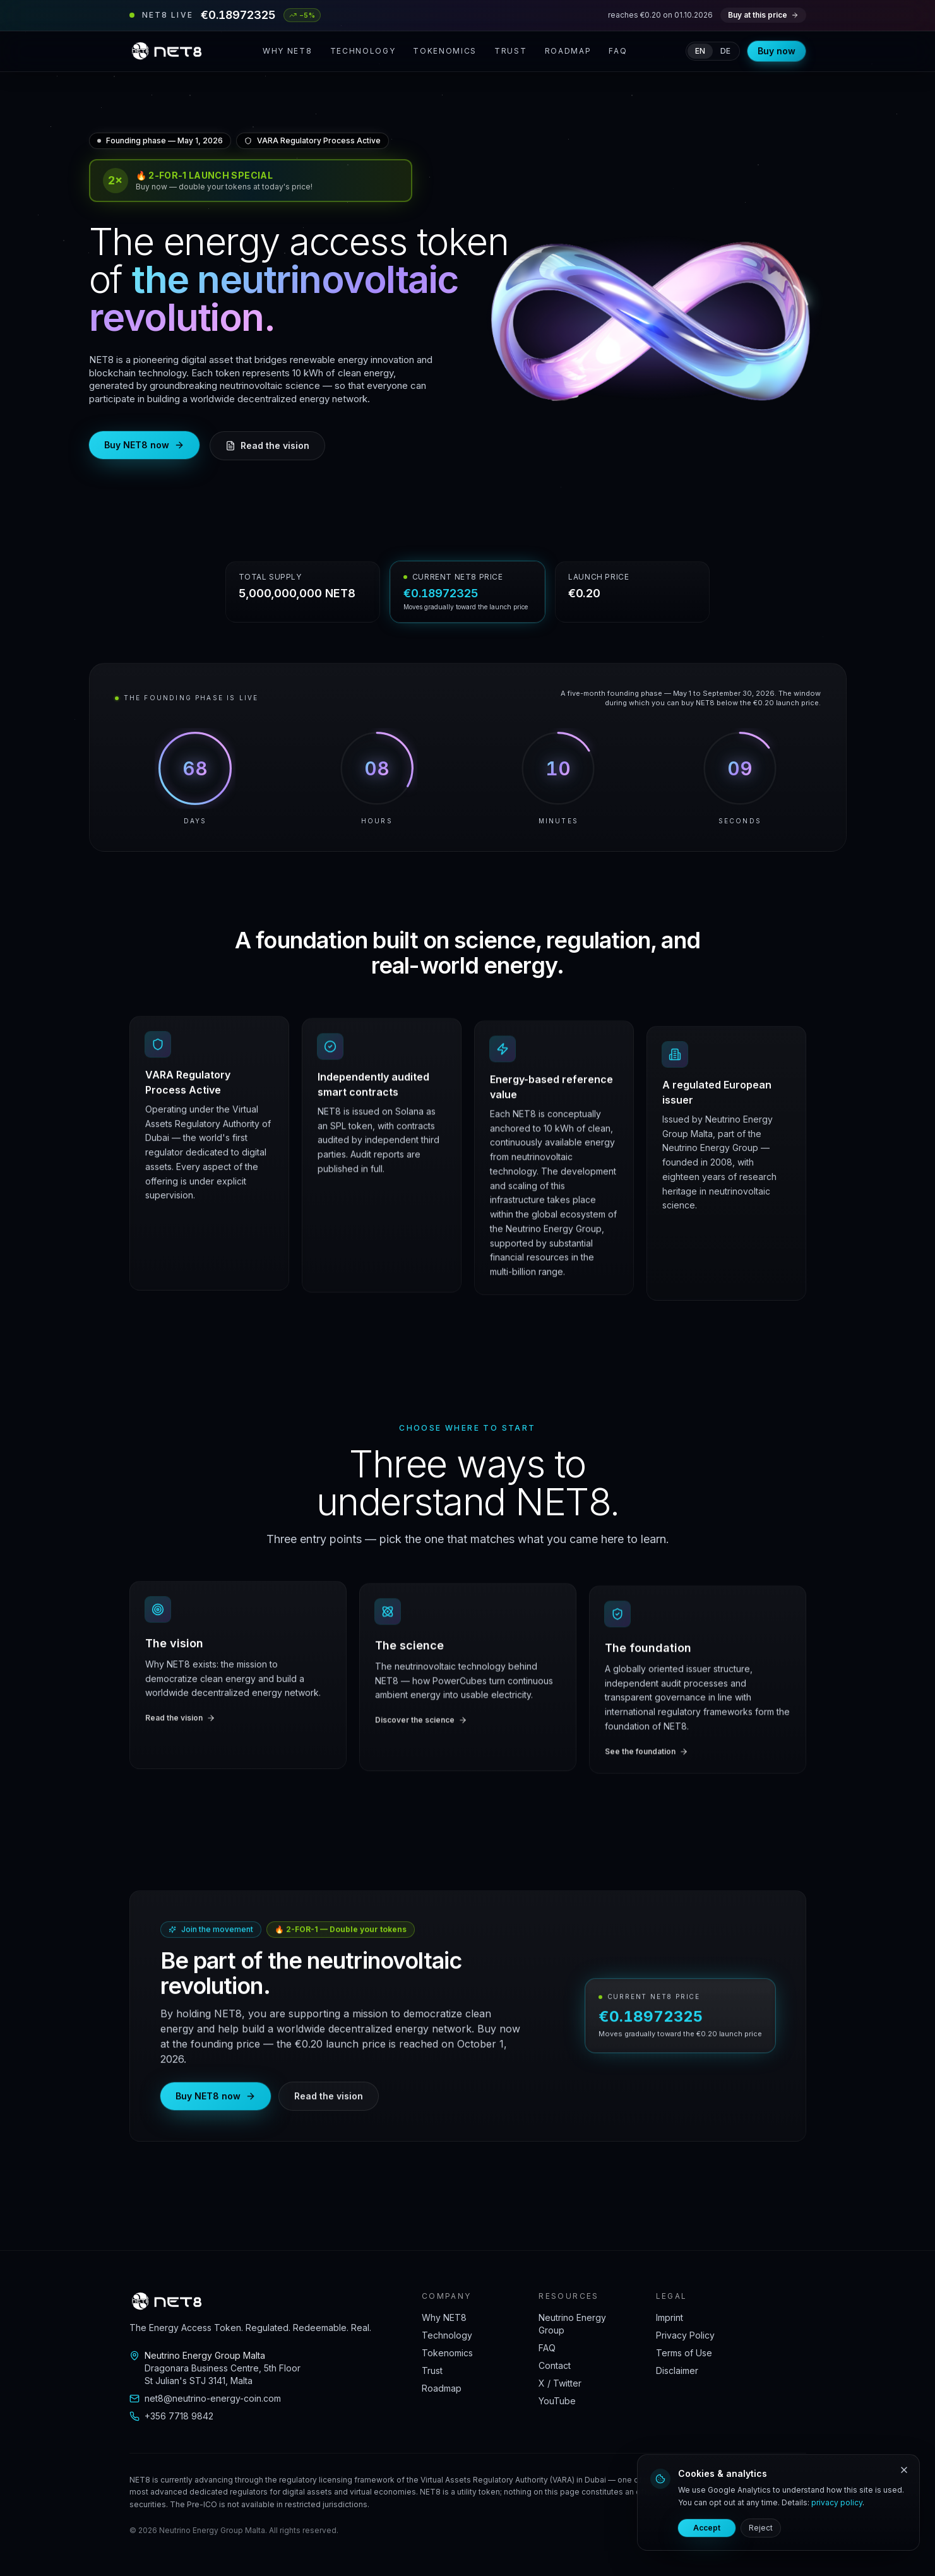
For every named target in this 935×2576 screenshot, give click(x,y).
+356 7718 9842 (171, 2416)
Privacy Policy (685, 2335)
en (700, 51)
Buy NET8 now (144, 444)
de (725, 51)
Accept (706, 2527)
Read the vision (267, 445)
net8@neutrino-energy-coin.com (205, 2398)
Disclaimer (677, 2370)
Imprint (669, 2317)
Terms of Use (684, 2352)
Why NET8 (287, 51)
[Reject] (904, 2470)
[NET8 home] (166, 51)
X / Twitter (560, 2383)
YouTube (557, 2400)
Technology (363, 51)
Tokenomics (445, 51)
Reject (761, 2527)
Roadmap (568, 51)
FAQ (618, 51)
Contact (555, 2365)
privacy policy (836, 2502)
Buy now (776, 50)
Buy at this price (763, 15)
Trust (510, 51)
